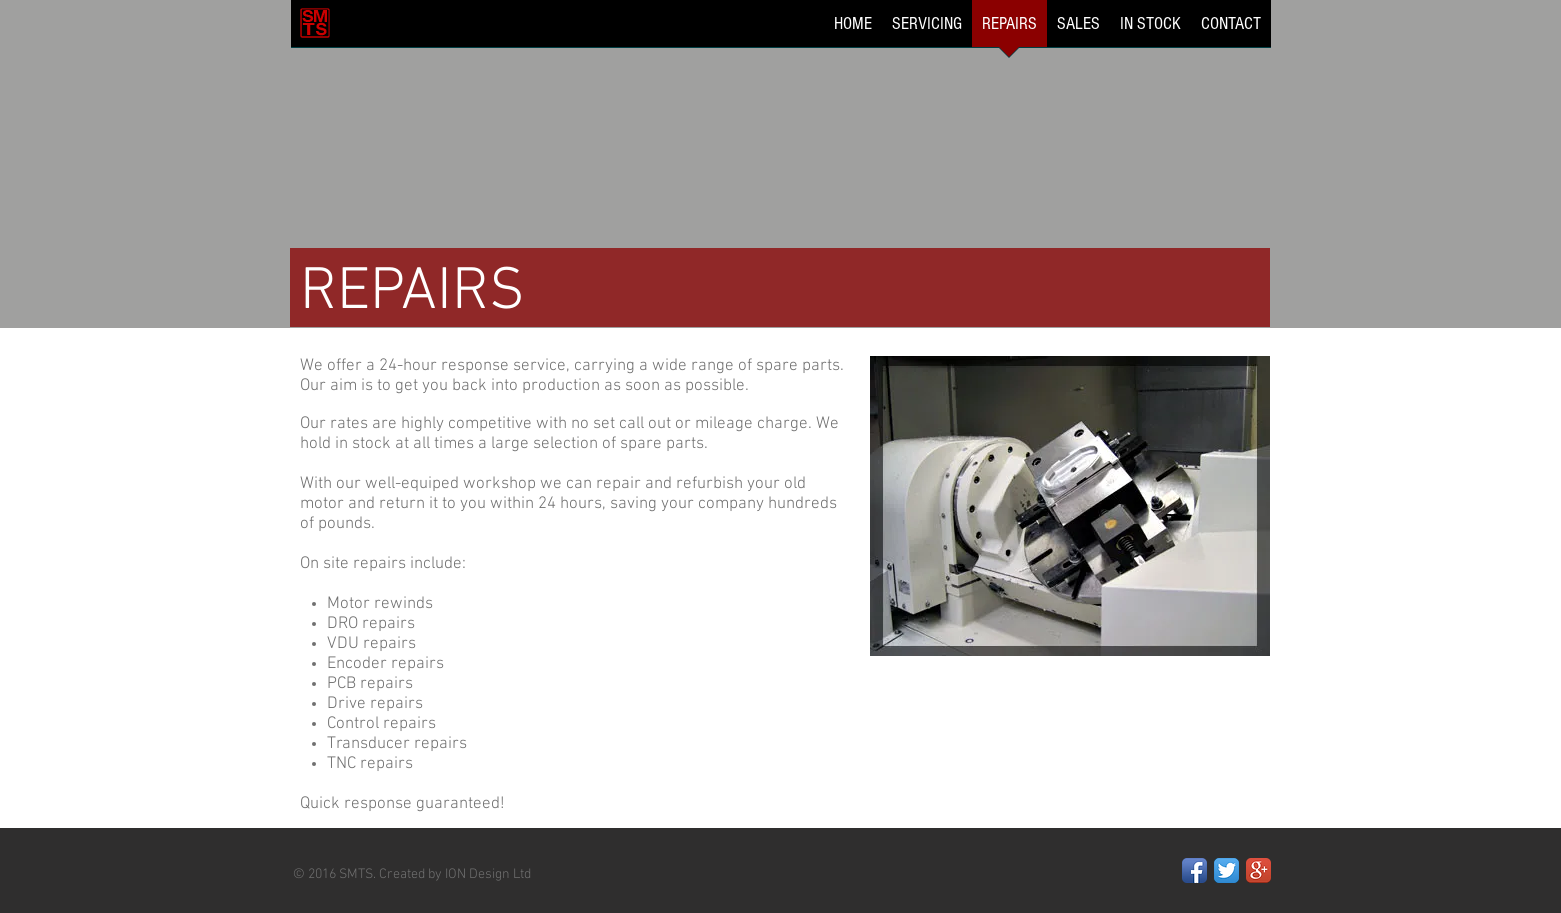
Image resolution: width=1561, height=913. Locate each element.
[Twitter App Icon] (1226, 870)
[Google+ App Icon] (1258, 870)
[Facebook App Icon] (1194, 870)
